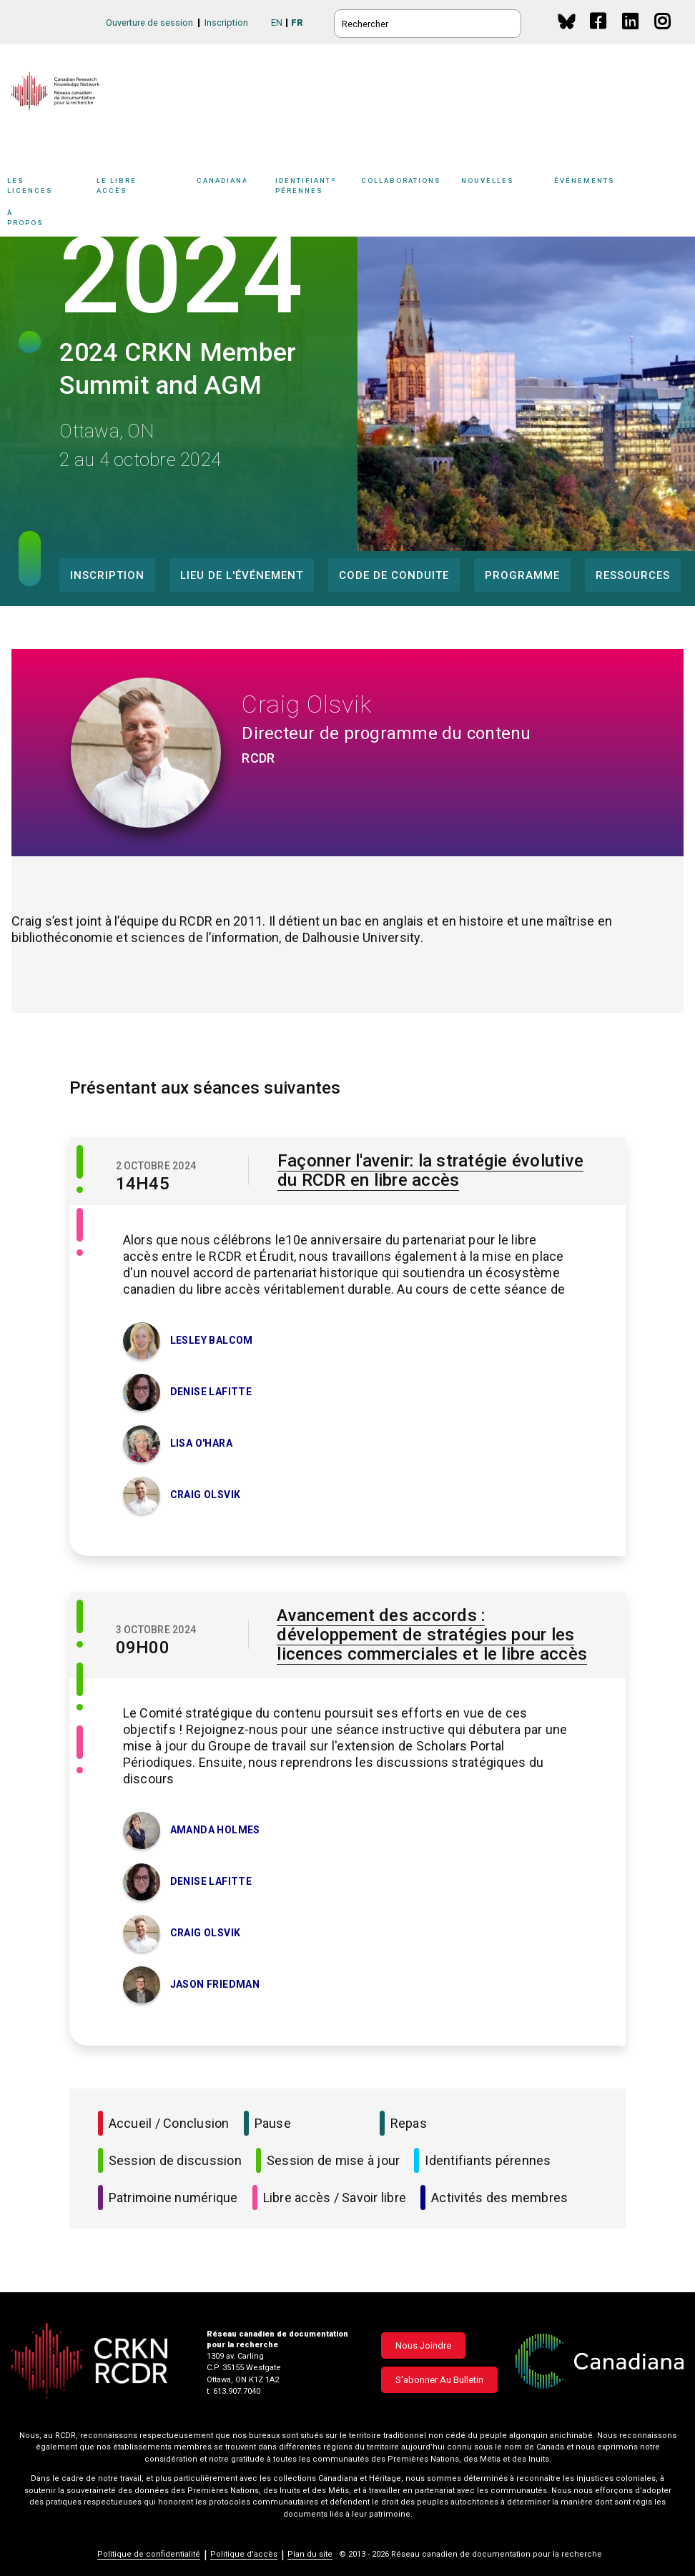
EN (276, 22)
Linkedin (631, 35)
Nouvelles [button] (504, 187)
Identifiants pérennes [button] (314, 187)
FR (297, 22)
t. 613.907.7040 (233, 2391)
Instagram (663, 35)
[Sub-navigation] (44, 188)
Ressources (633, 575)
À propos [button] (41, 219)
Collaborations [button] (411, 187)
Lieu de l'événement (241, 575)
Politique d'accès (243, 2554)
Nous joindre (423, 2345)
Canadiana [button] (232, 187)
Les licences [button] (48, 187)
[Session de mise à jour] (80, 1679)
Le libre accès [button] (143, 187)
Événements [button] (607, 187)
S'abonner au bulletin (439, 2379)
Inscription (226, 22)
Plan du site (309, 2554)
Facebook (599, 35)
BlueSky (567, 21)
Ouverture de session (149, 22)
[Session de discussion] (80, 1162)
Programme (522, 575)
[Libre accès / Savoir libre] (80, 1225)
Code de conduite (394, 575)
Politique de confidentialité (148, 2554)
